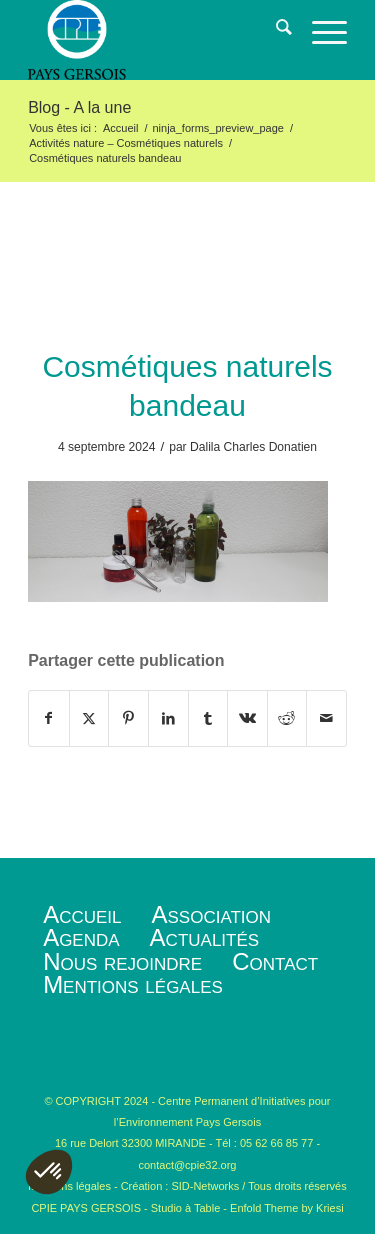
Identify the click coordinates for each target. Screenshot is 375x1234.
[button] (49, 1172)
